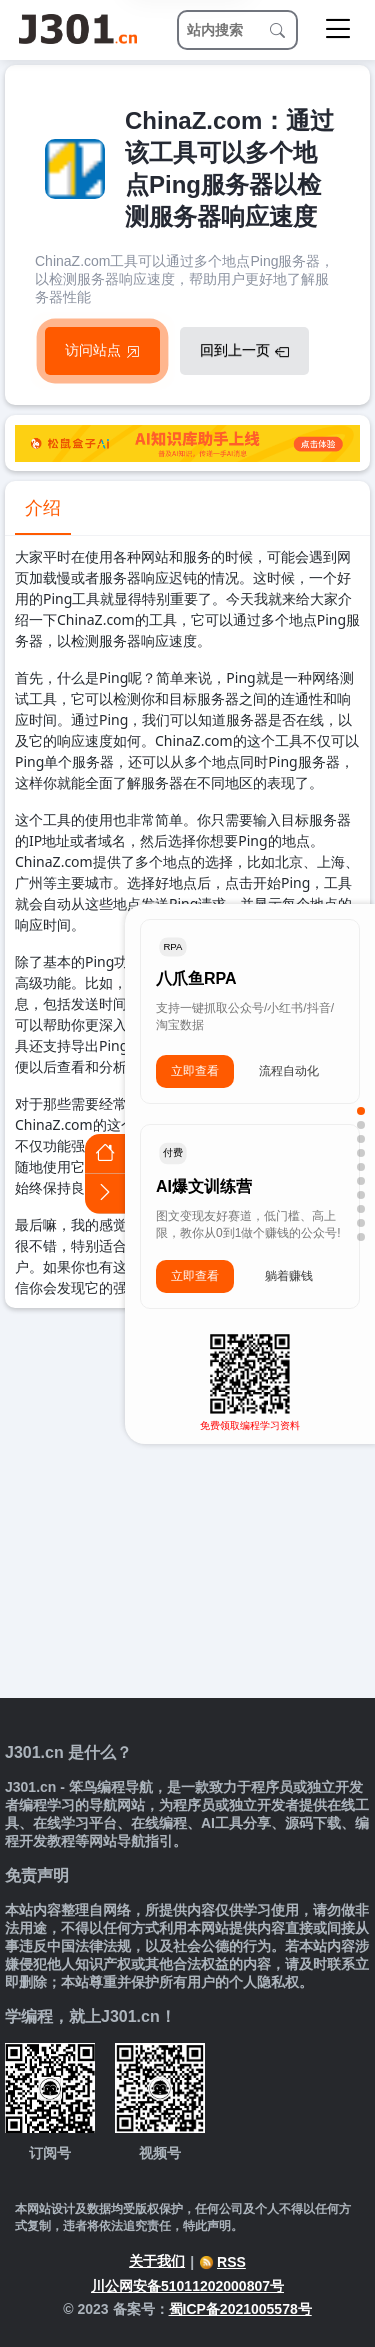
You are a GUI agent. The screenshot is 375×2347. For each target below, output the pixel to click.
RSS (222, 2262)
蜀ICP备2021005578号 (240, 2309)
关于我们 (157, 2261)
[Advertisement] (187, 1505)
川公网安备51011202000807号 (187, 2286)
